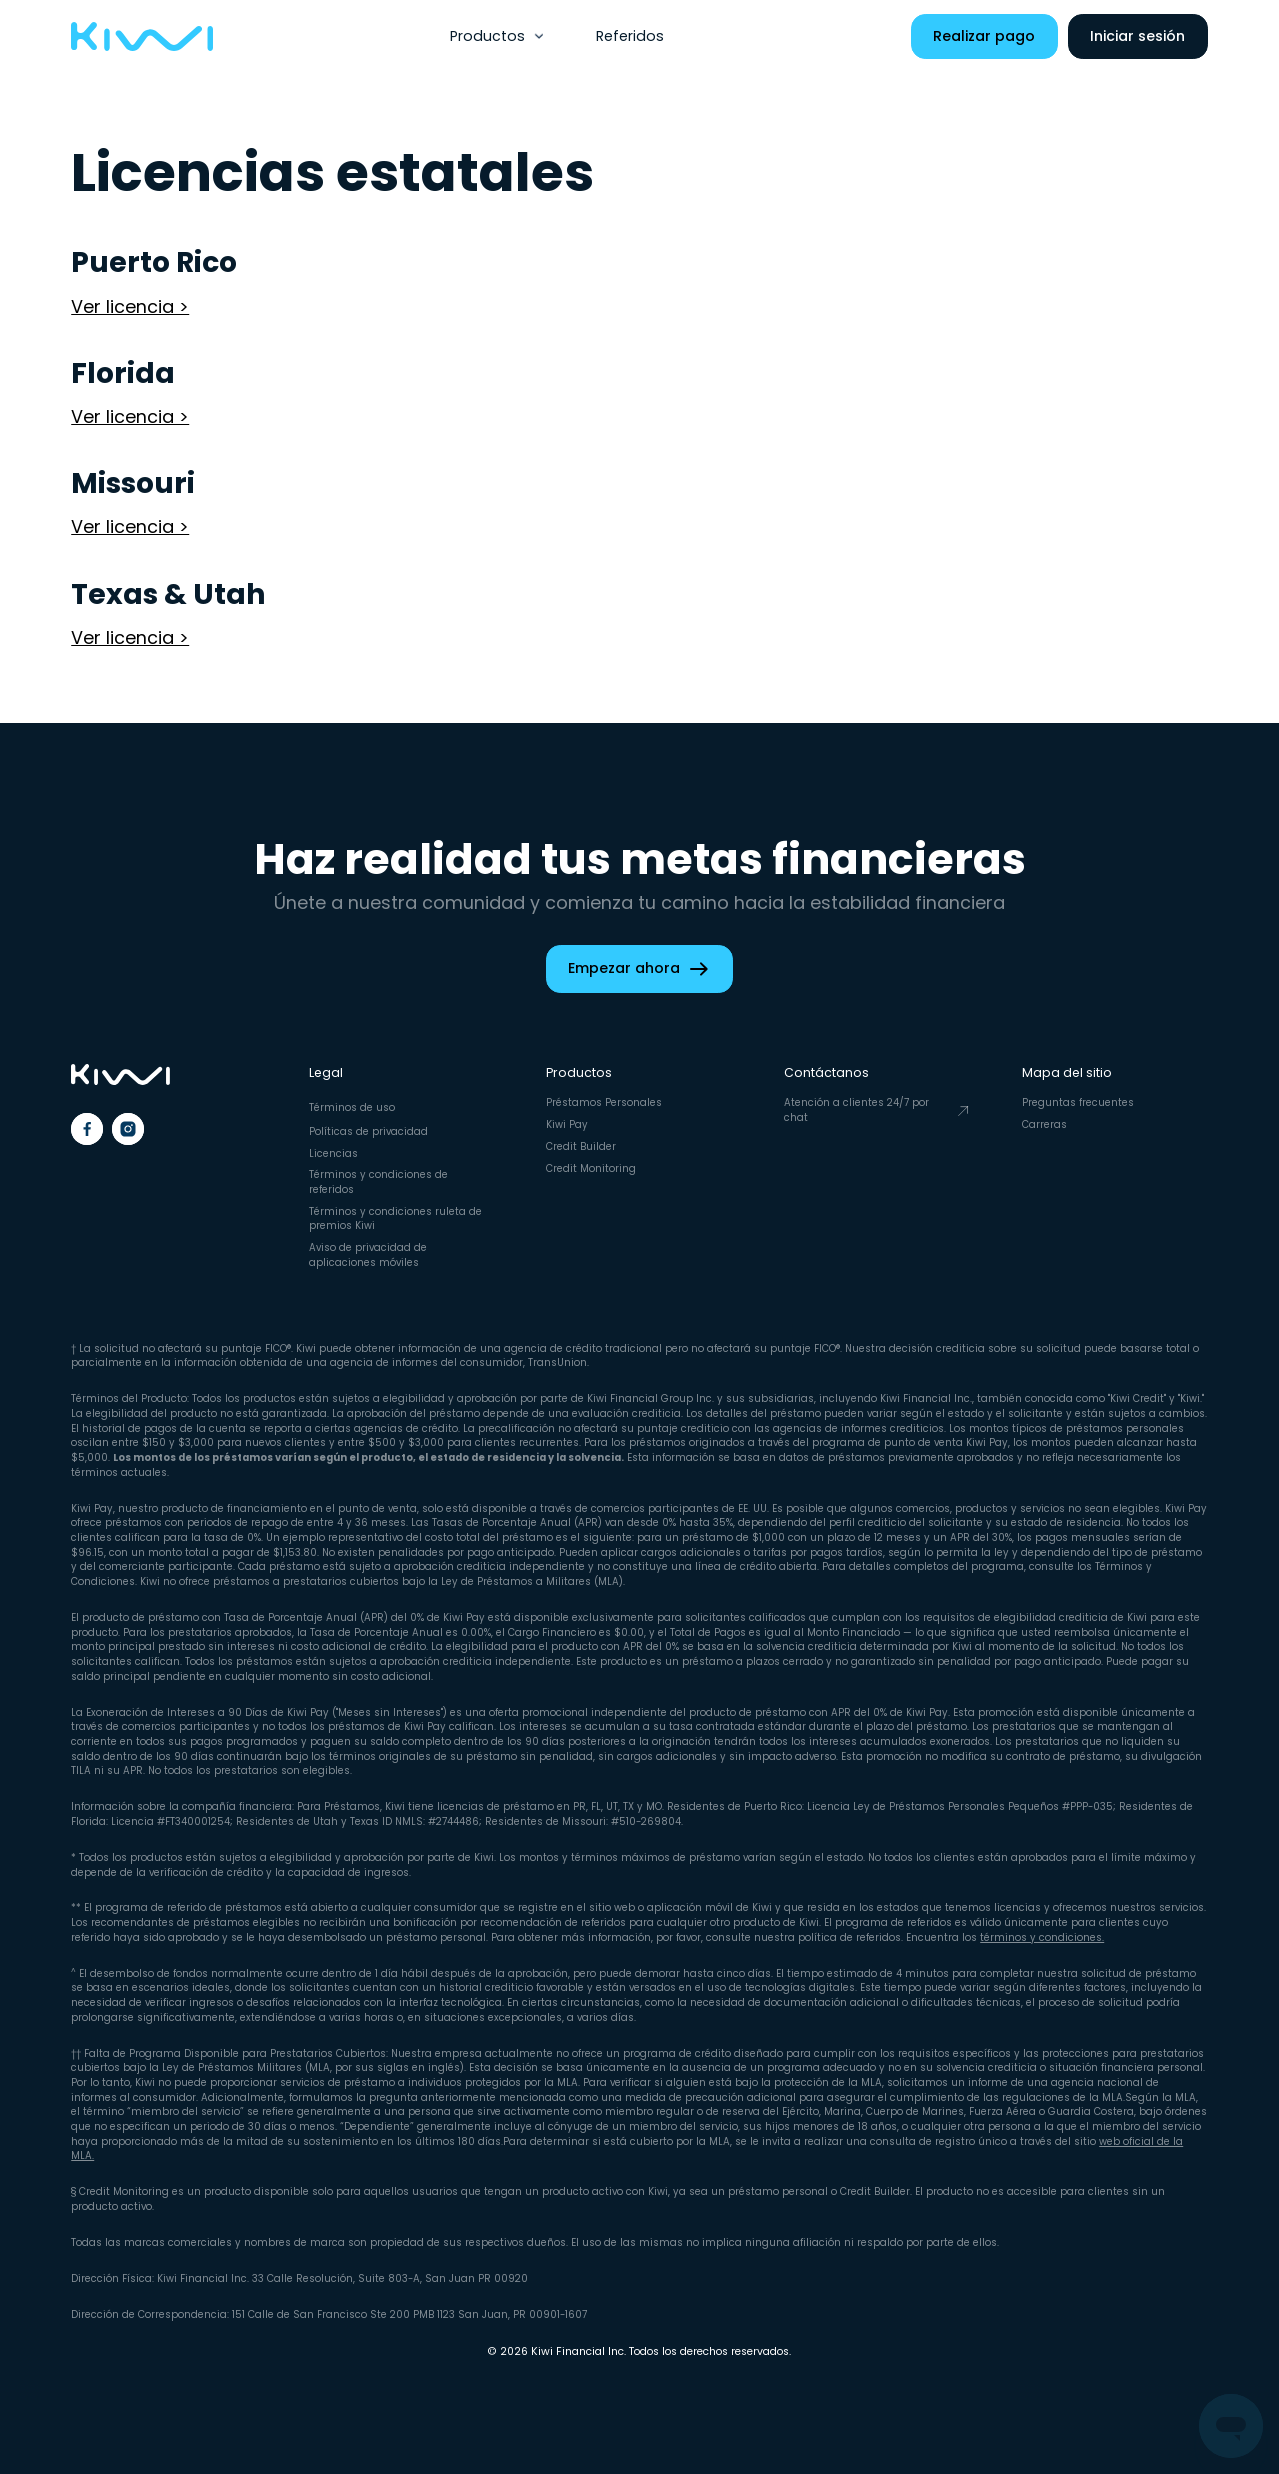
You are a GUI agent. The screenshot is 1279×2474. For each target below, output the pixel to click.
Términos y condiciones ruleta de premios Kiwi (395, 1219)
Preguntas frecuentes (1078, 1102)
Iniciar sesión (1137, 36)
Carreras (1044, 1124)
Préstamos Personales (604, 1102)
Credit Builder (581, 1146)
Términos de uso (352, 1107)
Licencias (333, 1153)
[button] (498, 36)
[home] (142, 37)
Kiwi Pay (567, 1124)
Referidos (630, 36)
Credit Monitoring (591, 1168)
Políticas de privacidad (368, 1131)
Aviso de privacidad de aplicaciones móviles (368, 1255)
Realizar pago (984, 36)
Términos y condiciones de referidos (378, 1182)
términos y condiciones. (1042, 1937)
